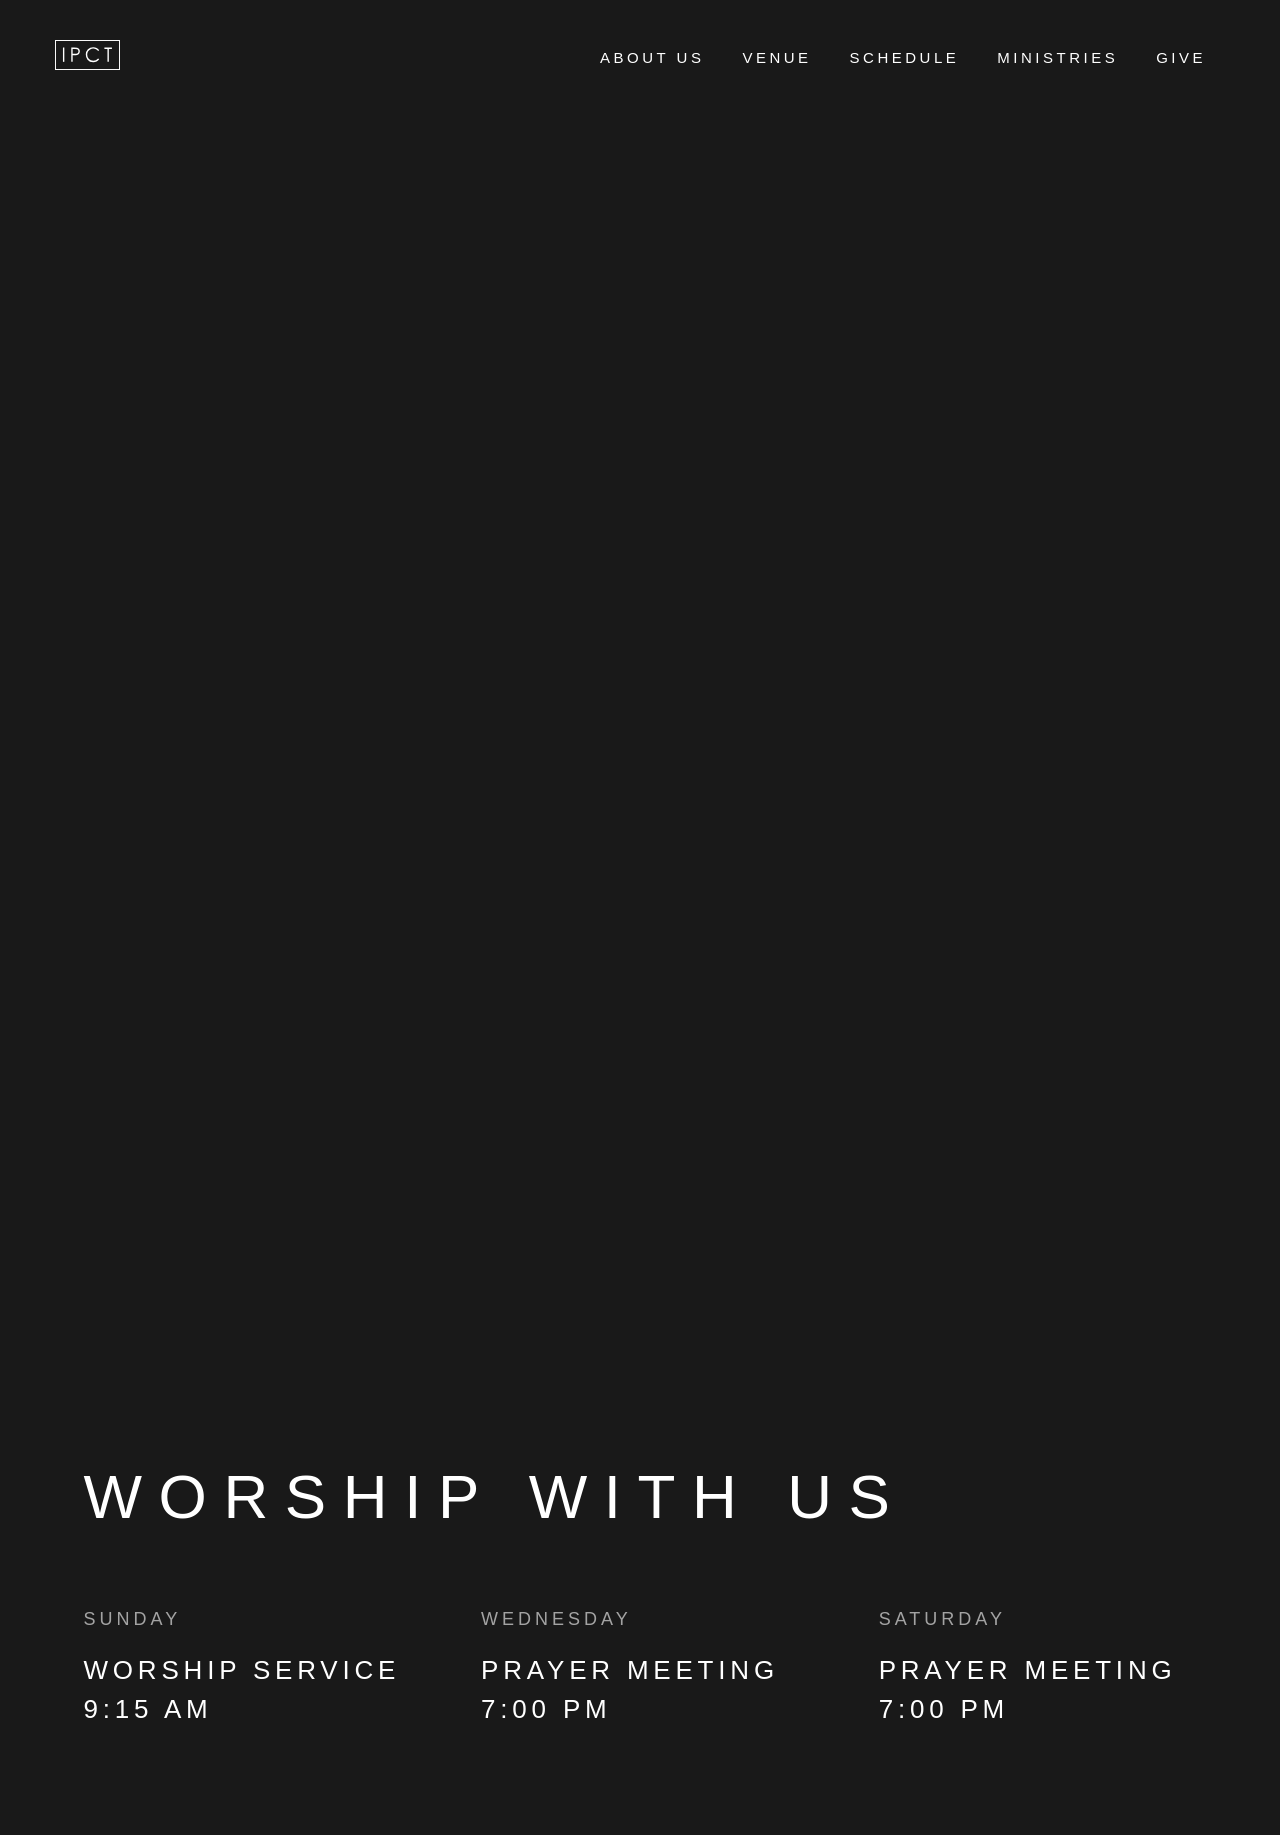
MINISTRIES (1057, 57)
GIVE (1181, 57)
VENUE (776, 57)
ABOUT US (652, 57)
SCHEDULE (905, 57)
